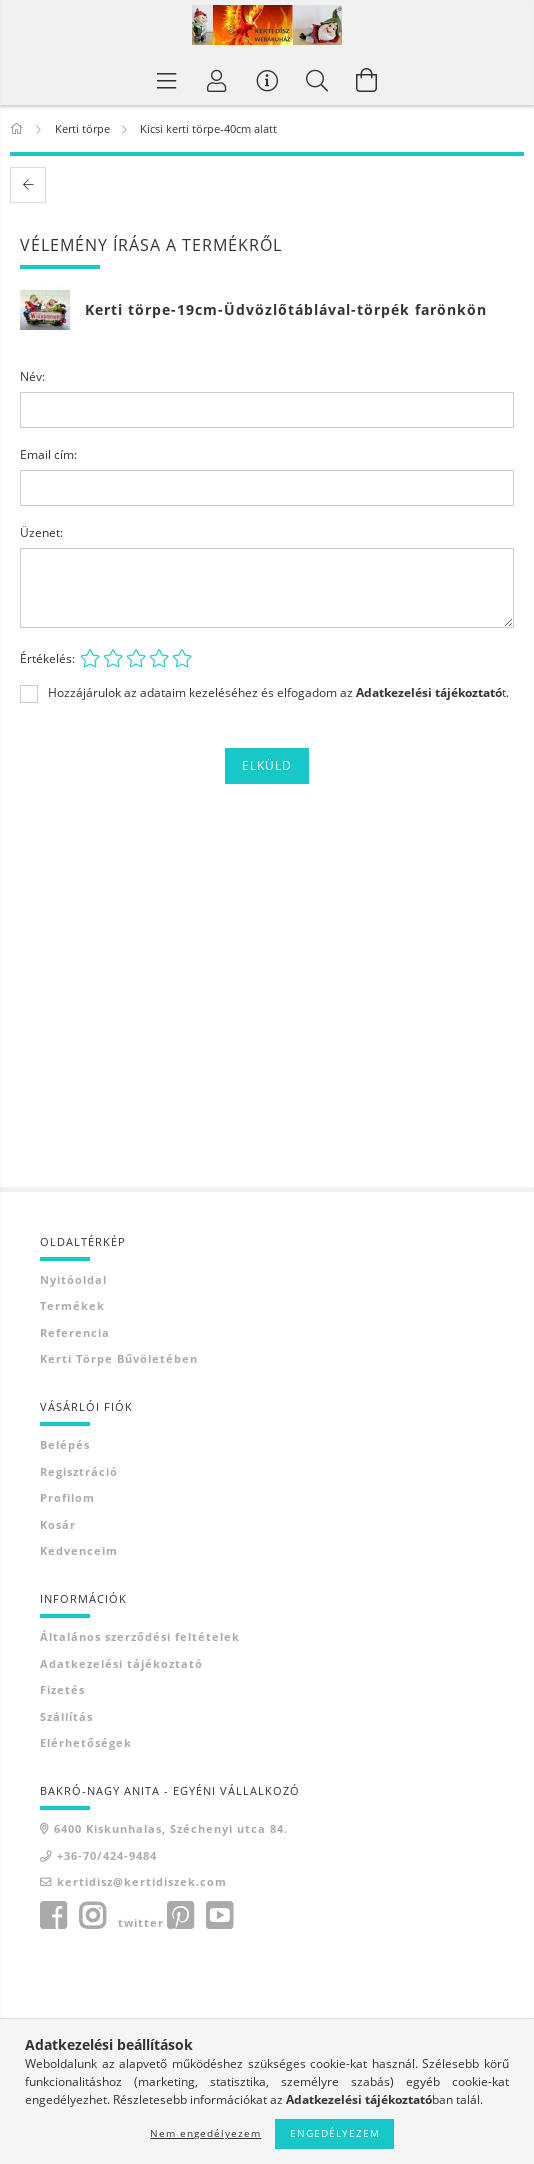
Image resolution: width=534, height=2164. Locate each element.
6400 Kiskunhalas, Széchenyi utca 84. (171, 1828)
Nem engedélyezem (205, 2133)
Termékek (72, 1305)
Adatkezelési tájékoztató (121, 1663)
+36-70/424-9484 (107, 1855)
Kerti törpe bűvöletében (119, 1358)
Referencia (75, 1332)
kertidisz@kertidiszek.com (142, 1881)
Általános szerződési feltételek (140, 1636)
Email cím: (48, 454)
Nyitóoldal (73, 1279)
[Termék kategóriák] (167, 80)
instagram (92, 1916)
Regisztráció (79, 1471)
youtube (219, 1916)
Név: (32, 376)
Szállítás (66, 1716)
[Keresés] (317, 80)
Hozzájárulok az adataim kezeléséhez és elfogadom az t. (278, 693)
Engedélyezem (335, 2133)
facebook (53, 1916)
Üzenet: (41, 532)
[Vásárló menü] (267, 80)
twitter (141, 1922)
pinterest (180, 1916)
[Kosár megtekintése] (367, 80)
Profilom (67, 1497)
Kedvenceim (79, 1550)
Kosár (58, 1524)
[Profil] (217, 80)
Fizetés (62, 1689)
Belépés (65, 1444)
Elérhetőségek (86, 1742)
